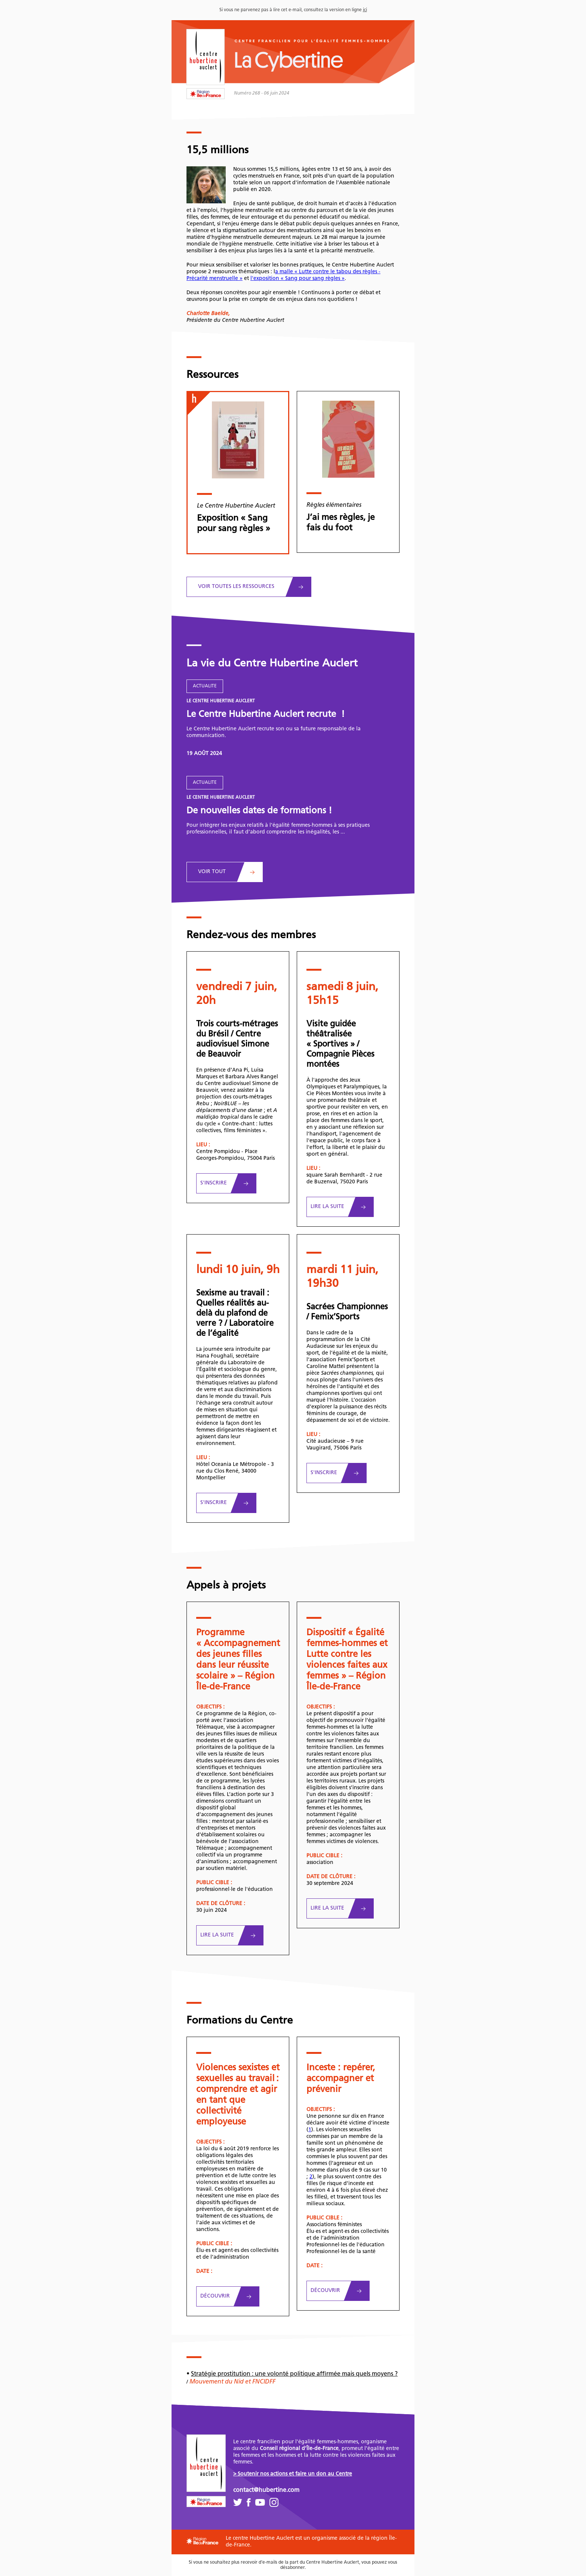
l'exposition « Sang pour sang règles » (297, 278)
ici (365, 10)
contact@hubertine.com (266, 2490)
